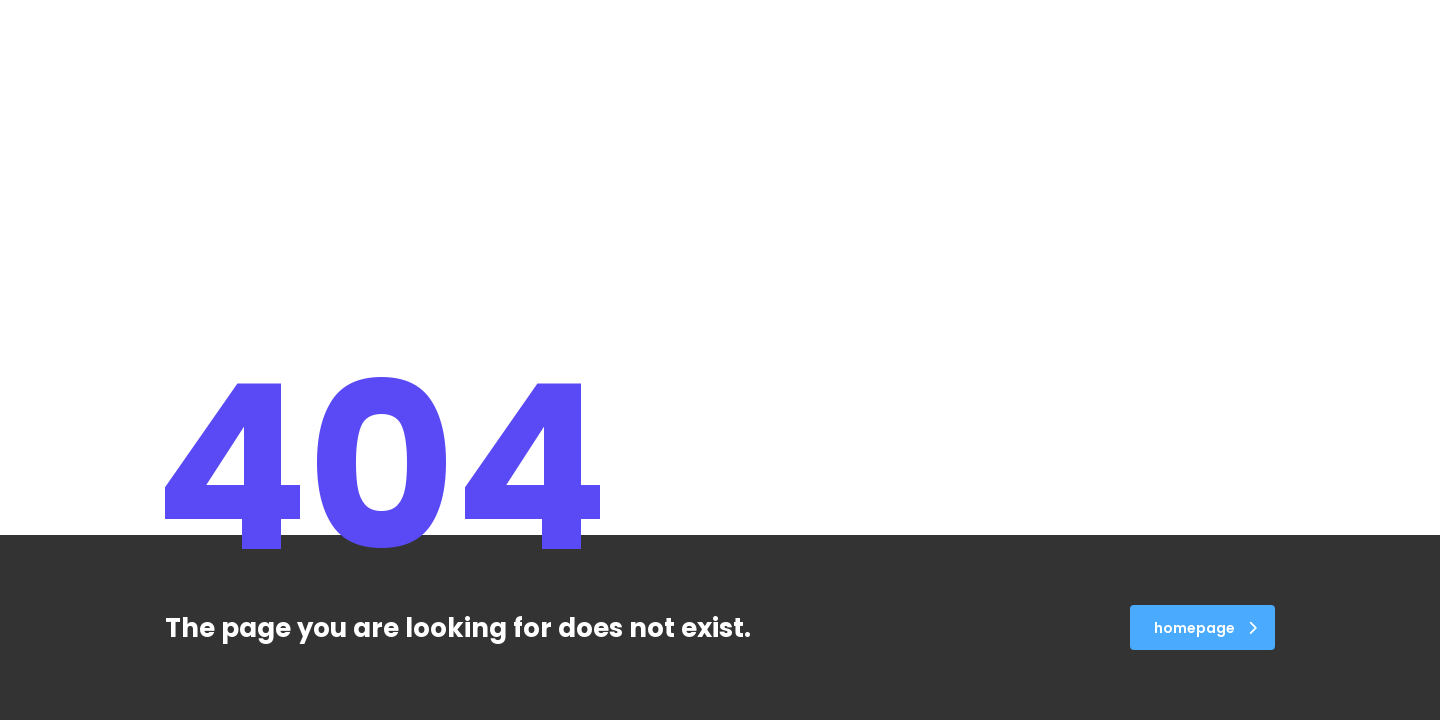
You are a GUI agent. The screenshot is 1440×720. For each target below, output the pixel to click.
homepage (1205, 628)
